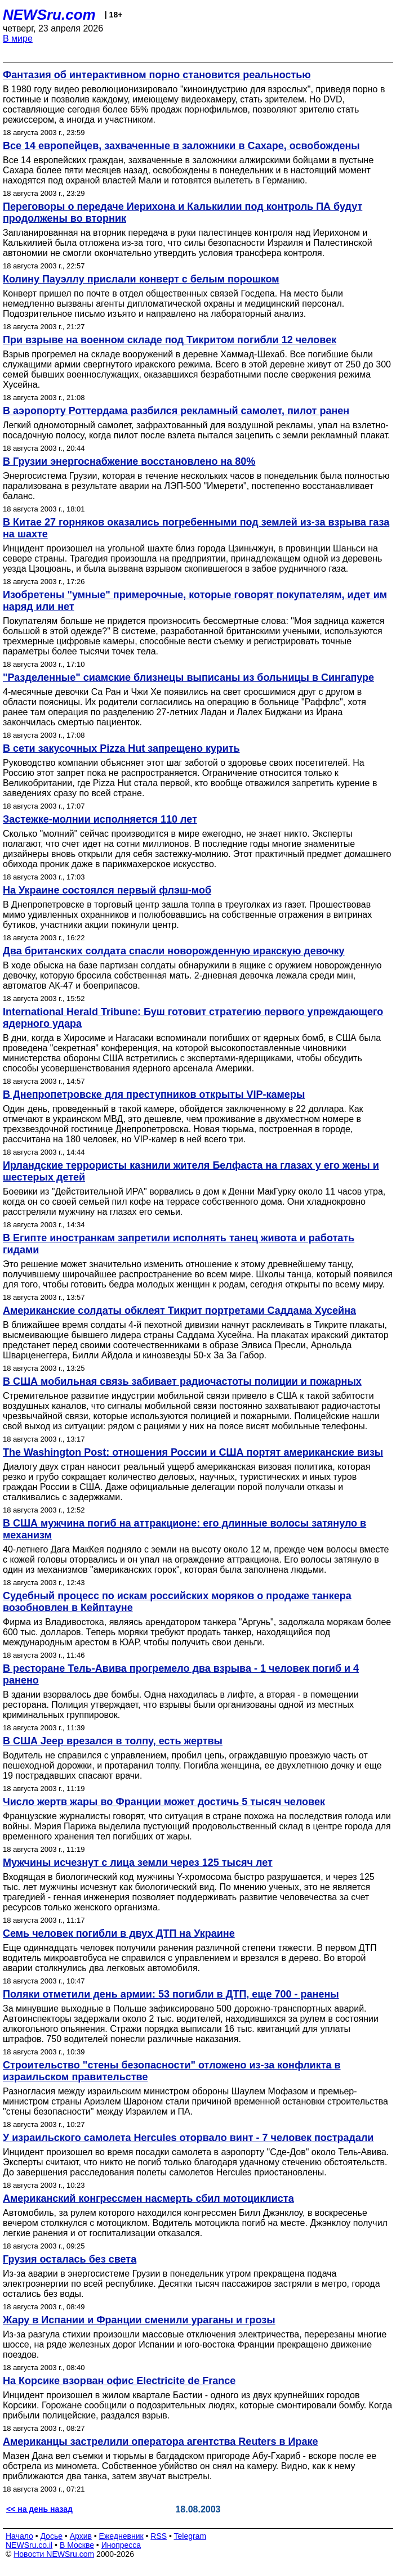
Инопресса (121, 2545)
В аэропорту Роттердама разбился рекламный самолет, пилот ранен (176, 410)
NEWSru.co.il (29, 2545)
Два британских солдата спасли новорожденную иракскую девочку (174, 951)
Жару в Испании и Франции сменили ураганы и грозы (139, 2320)
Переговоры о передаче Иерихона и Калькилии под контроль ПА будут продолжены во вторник (182, 212)
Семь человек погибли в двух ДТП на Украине (119, 1933)
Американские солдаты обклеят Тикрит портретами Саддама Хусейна (179, 1310)
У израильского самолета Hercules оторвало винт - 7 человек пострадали (188, 2137)
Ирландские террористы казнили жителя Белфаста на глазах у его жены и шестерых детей (191, 1171)
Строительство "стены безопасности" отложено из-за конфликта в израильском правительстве (172, 2071)
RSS (158, 2536)
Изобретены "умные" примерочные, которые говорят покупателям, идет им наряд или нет (195, 600)
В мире (18, 38)
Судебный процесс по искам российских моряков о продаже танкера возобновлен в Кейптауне (177, 1601)
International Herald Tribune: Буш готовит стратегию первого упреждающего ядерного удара (193, 1017)
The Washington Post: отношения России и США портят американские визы (193, 1452)
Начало (19, 2536)
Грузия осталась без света (69, 2259)
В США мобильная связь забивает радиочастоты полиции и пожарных (182, 1381)
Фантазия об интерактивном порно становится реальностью (157, 74)
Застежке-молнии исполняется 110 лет (100, 819)
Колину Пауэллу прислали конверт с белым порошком (141, 279)
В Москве (77, 2545)
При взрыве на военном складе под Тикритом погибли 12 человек (169, 339)
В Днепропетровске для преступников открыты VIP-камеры (154, 1094)
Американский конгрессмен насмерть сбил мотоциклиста (148, 2198)
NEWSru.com (49, 14)
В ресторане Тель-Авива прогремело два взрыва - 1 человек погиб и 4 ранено (181, 1674)
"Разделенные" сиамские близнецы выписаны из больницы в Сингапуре (188, 677)
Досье (51, 2536)
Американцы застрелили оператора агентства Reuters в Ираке (160, 2441)
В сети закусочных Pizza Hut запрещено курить (121, 748)
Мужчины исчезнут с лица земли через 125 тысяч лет (138, 1862)
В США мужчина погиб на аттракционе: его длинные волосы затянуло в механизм (184, 1529)
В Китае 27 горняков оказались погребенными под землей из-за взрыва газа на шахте (196, 528)
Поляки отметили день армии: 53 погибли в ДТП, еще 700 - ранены (171, 1994)
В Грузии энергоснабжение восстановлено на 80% (129, 461)
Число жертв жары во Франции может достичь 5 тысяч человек (164, 1801)
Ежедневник (121, 2536)
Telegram (190, 2536)
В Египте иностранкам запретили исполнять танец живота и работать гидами (178, 1243)
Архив (81, 2536)
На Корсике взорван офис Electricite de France (119, 2380)
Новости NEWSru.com (54, 2554)
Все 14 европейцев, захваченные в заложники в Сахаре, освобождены (181, 145)
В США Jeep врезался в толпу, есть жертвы (113, 1741)
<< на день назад (39, 2509)
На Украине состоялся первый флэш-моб (107, 890)
